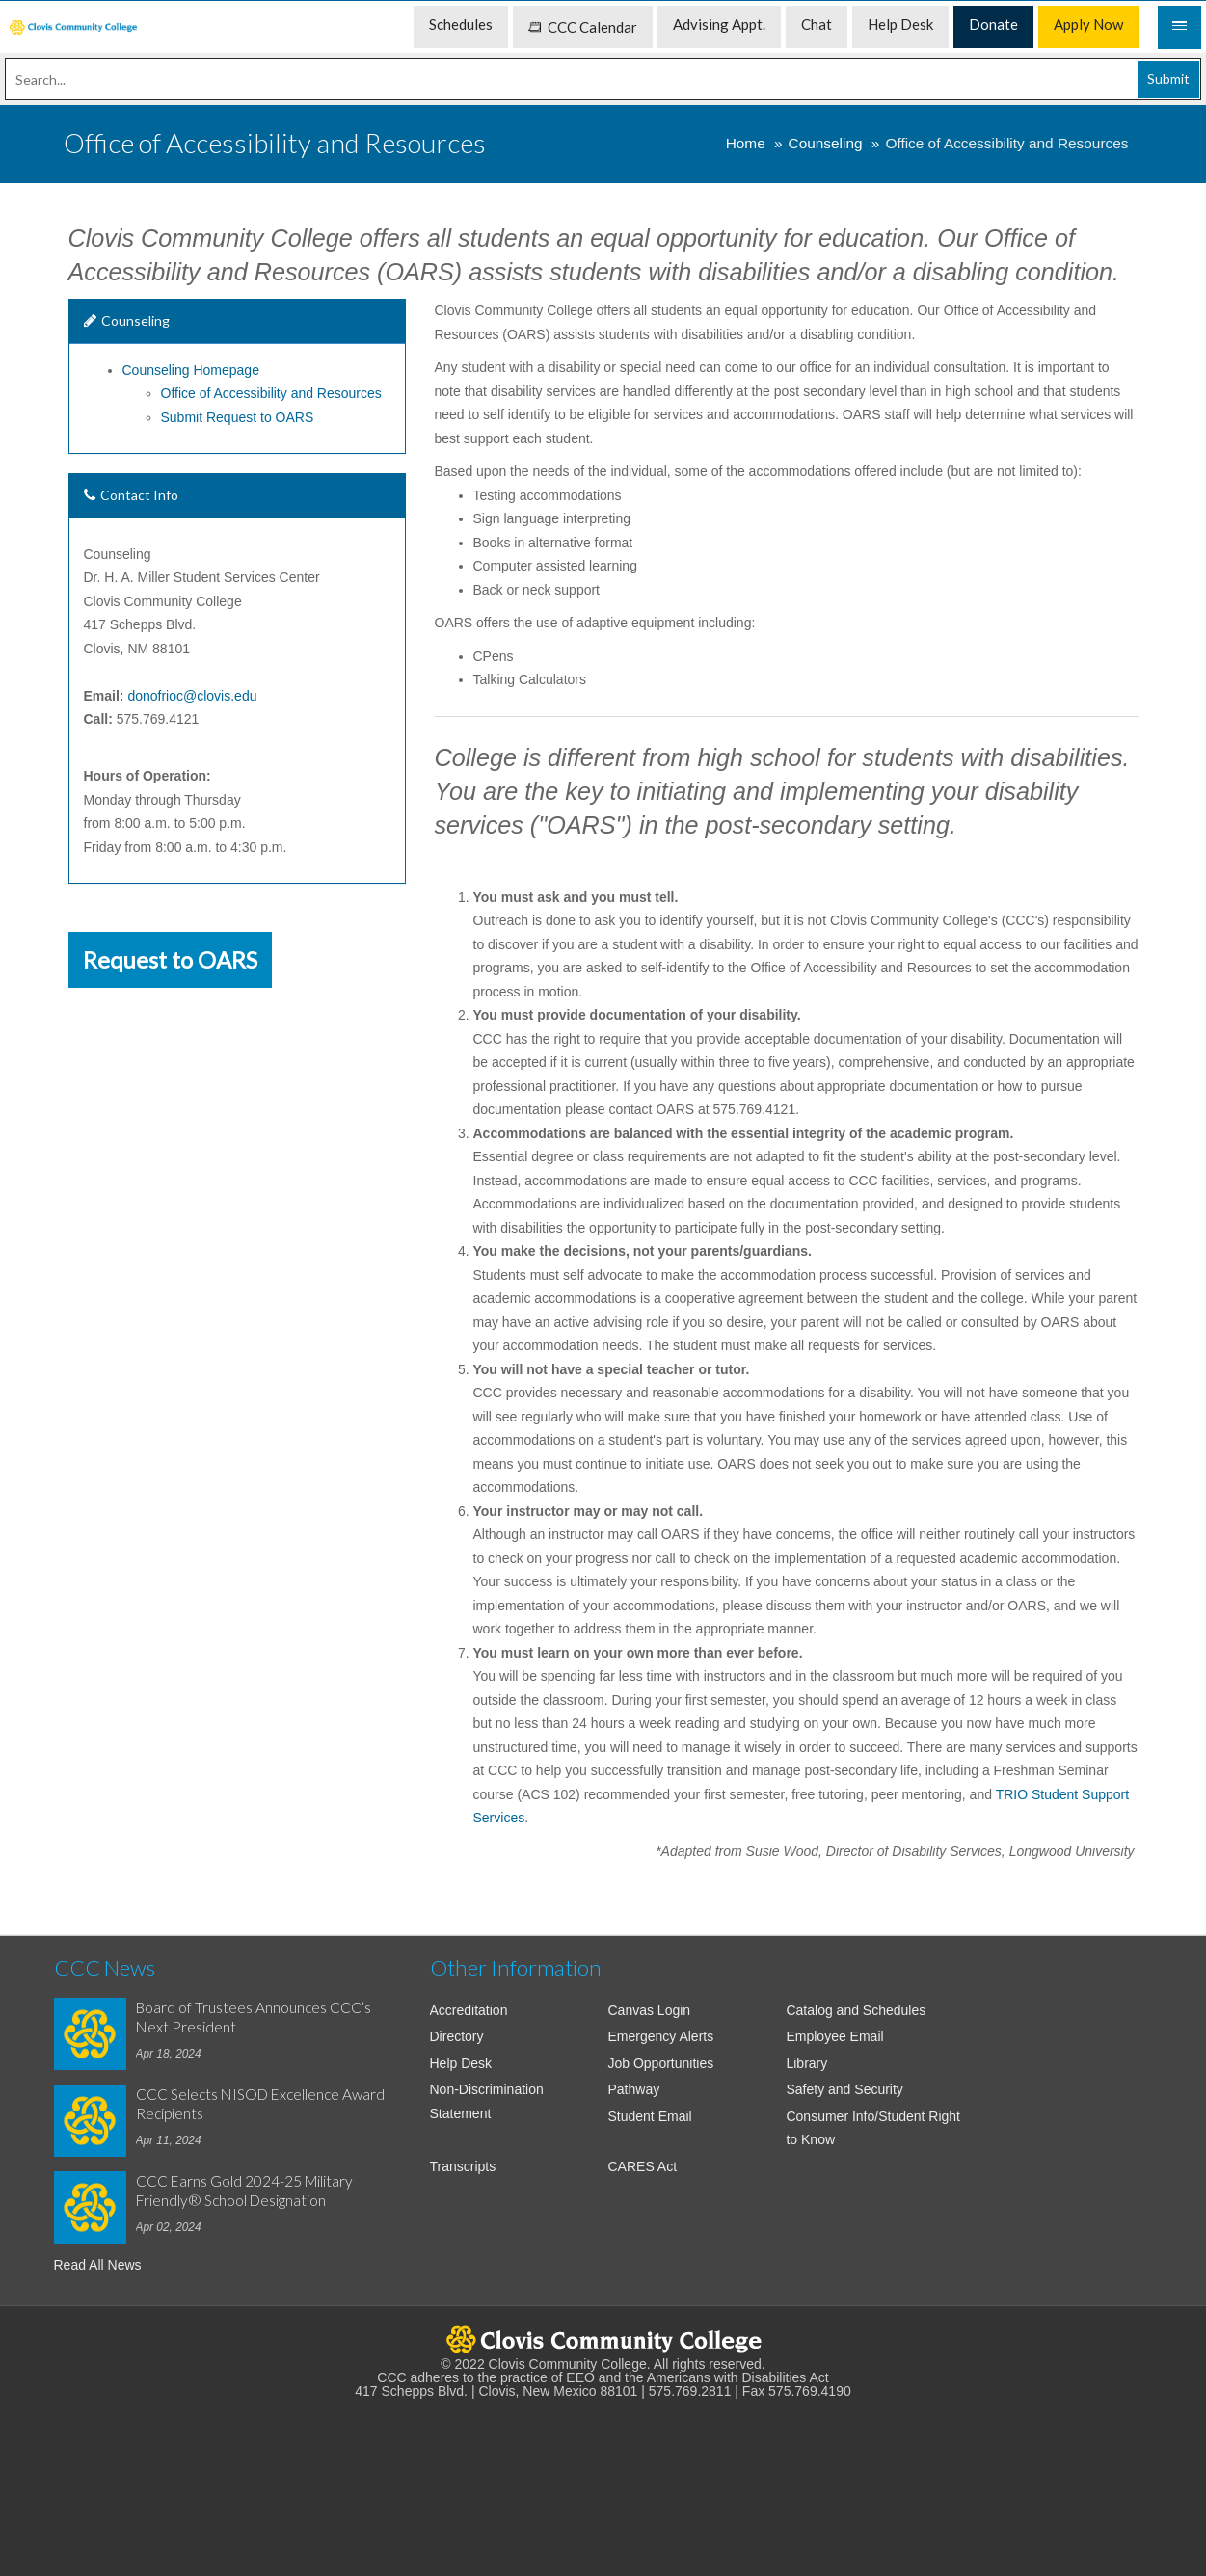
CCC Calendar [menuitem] (582, 27)
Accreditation (469, 2010)
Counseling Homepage (190, 370)
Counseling (826, 143)
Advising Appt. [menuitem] (719, 24)
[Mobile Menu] (1179, 27)
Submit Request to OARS (237, 417)
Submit (1168, 78)
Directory (457, 2036)
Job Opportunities (660, 2063)
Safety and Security (844, 2089)
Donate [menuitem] (993, 24)
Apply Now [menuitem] (1088, 24)
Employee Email (834, 2036)
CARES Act (642, 2166)
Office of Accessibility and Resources (271, 393)
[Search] (603, 79)
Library (806, 2063)
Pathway (633, 2089)
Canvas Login (648, 2010)
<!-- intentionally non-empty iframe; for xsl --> (603, 2478)
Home (745, 143)
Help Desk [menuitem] (900, 24)
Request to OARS (170, 959)
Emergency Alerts (660, 2036)
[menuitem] (73, 27)
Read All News (98, 2264)
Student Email (649, 2116)
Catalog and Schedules (855, 2010)
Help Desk (461, 2063)
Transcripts (463, 2166)
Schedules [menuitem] (461, 24)
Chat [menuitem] (816, 24)
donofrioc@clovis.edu (191, 696)
